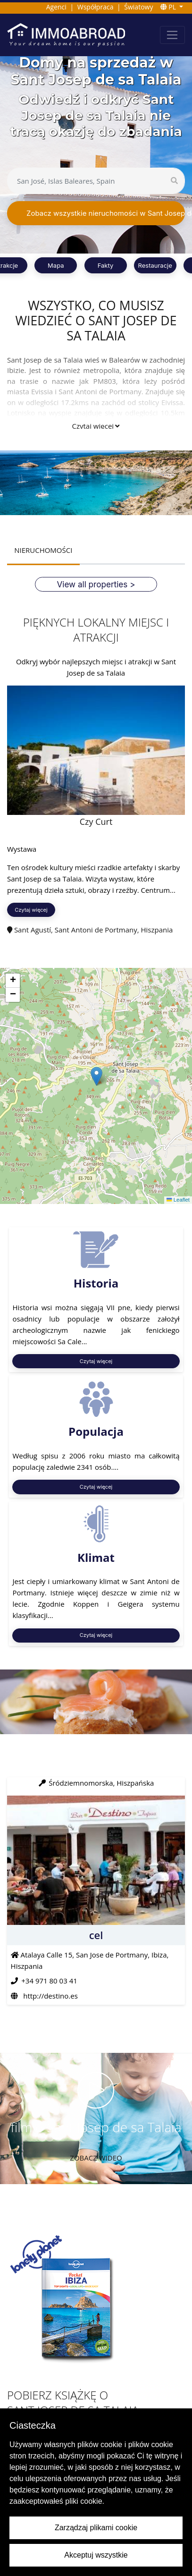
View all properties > (96, 584)
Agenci (56, 6)
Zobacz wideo (96, 2157)
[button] (96, 1076)
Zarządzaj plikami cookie (96, 2528)
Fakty (106, 265)
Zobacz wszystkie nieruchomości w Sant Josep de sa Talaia (105, 213)
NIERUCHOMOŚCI (43, 550)
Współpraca (95, 6)
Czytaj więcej (96, 426)
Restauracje (155, 265)
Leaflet (178, 1200)
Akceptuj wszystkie (95, 2555)
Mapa (56, 265)
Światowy (138, 6)
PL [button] (169, 6)
